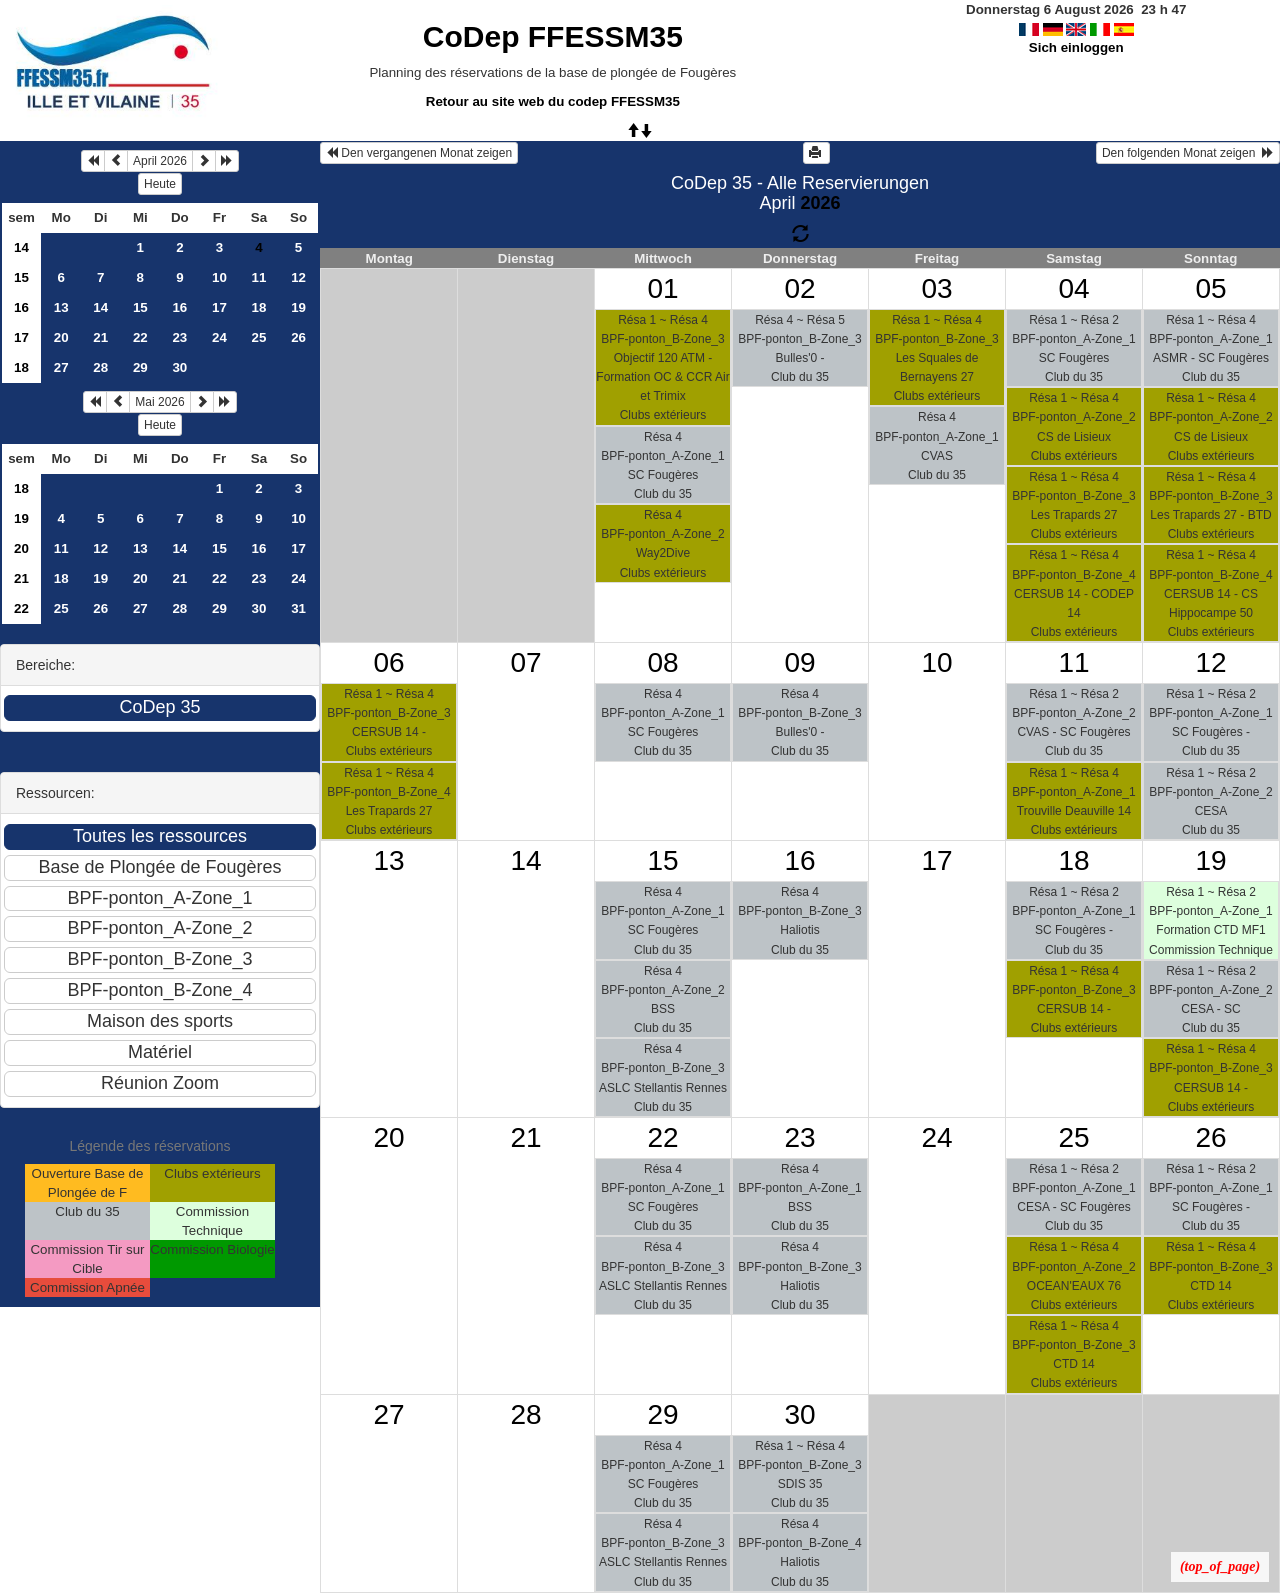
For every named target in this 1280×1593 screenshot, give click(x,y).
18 (259, 307)
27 (61, 367)
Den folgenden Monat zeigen (1188, 153)
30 (179, 367)
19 (298, 307)
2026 (820, 203)
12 (298, 277)
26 (298, 337)
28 (100, 367)
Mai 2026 (159, 402)
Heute (160, 184)
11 (259, 277)
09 (799, 662)
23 (179, 337)
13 (61, 307)
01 (662, 288)
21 (100, 337)
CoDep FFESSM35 (553, 36)
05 (1210, 288)
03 (936, 288)
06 (388, 662)
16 (21, 307)
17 (219, 307)
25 (259, 337)
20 (61, 337)
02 (799, 288)
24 (219, 337)
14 (21, 247)
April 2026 (160, 161)
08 (662, 662)
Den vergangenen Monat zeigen (419, 153)
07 (525, 662)
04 (1073, 288)
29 (140, 367)
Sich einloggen (1076, 47)
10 (219, 277)
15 (21, 277)
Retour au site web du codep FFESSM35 (553, 101)
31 (298, 608)
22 (140, 337)
